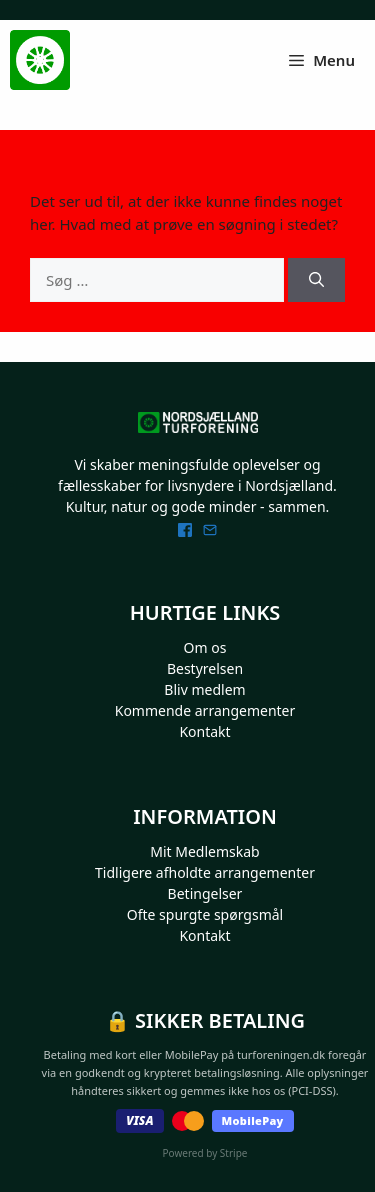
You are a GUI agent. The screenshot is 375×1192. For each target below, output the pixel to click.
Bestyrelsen (205, 668)
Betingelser (205, 893)
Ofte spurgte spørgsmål (205, 914)
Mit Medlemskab (204, 851)
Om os (205, 647)
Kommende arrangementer (205, 710)
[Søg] (316, 280)
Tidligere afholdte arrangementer (205, 872)
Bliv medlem (204, 689)
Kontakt (204, 731)
